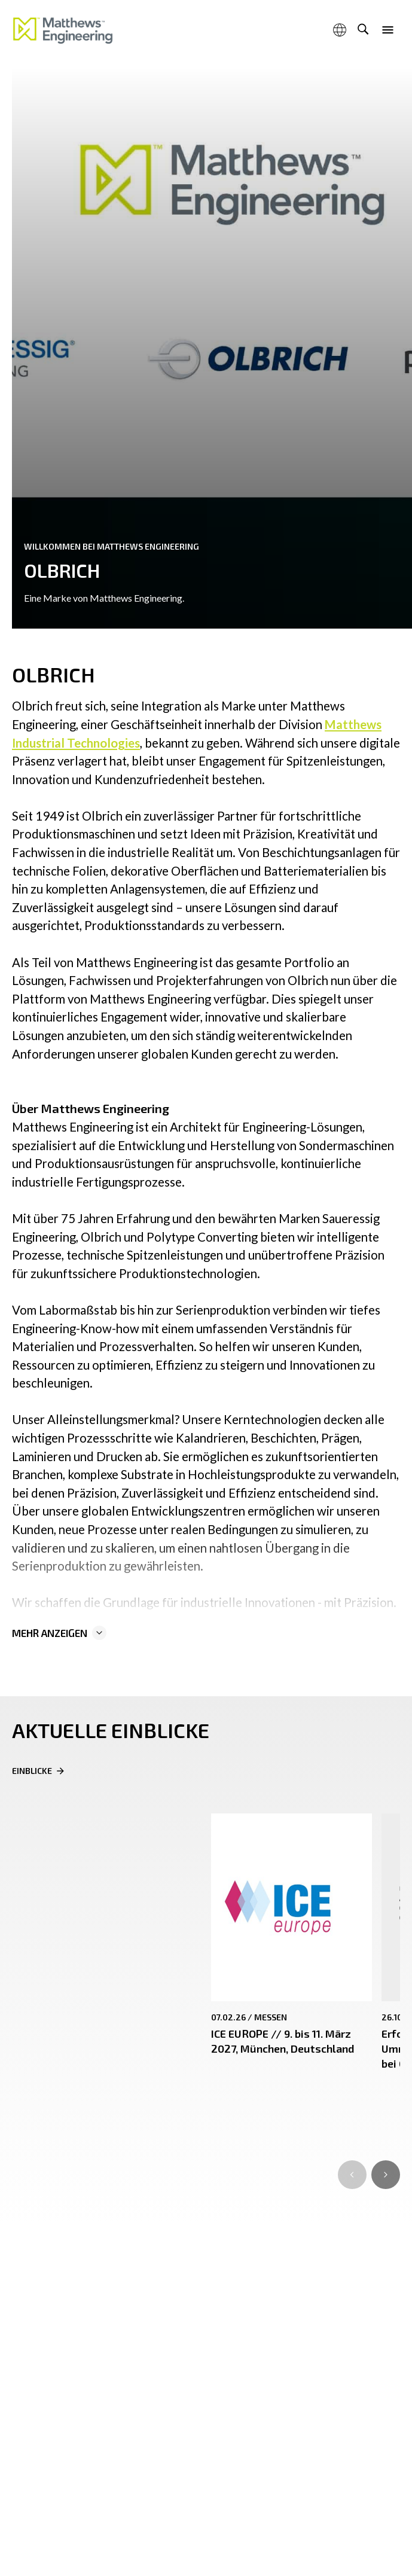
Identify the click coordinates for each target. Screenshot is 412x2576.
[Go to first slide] (385, 2174)
